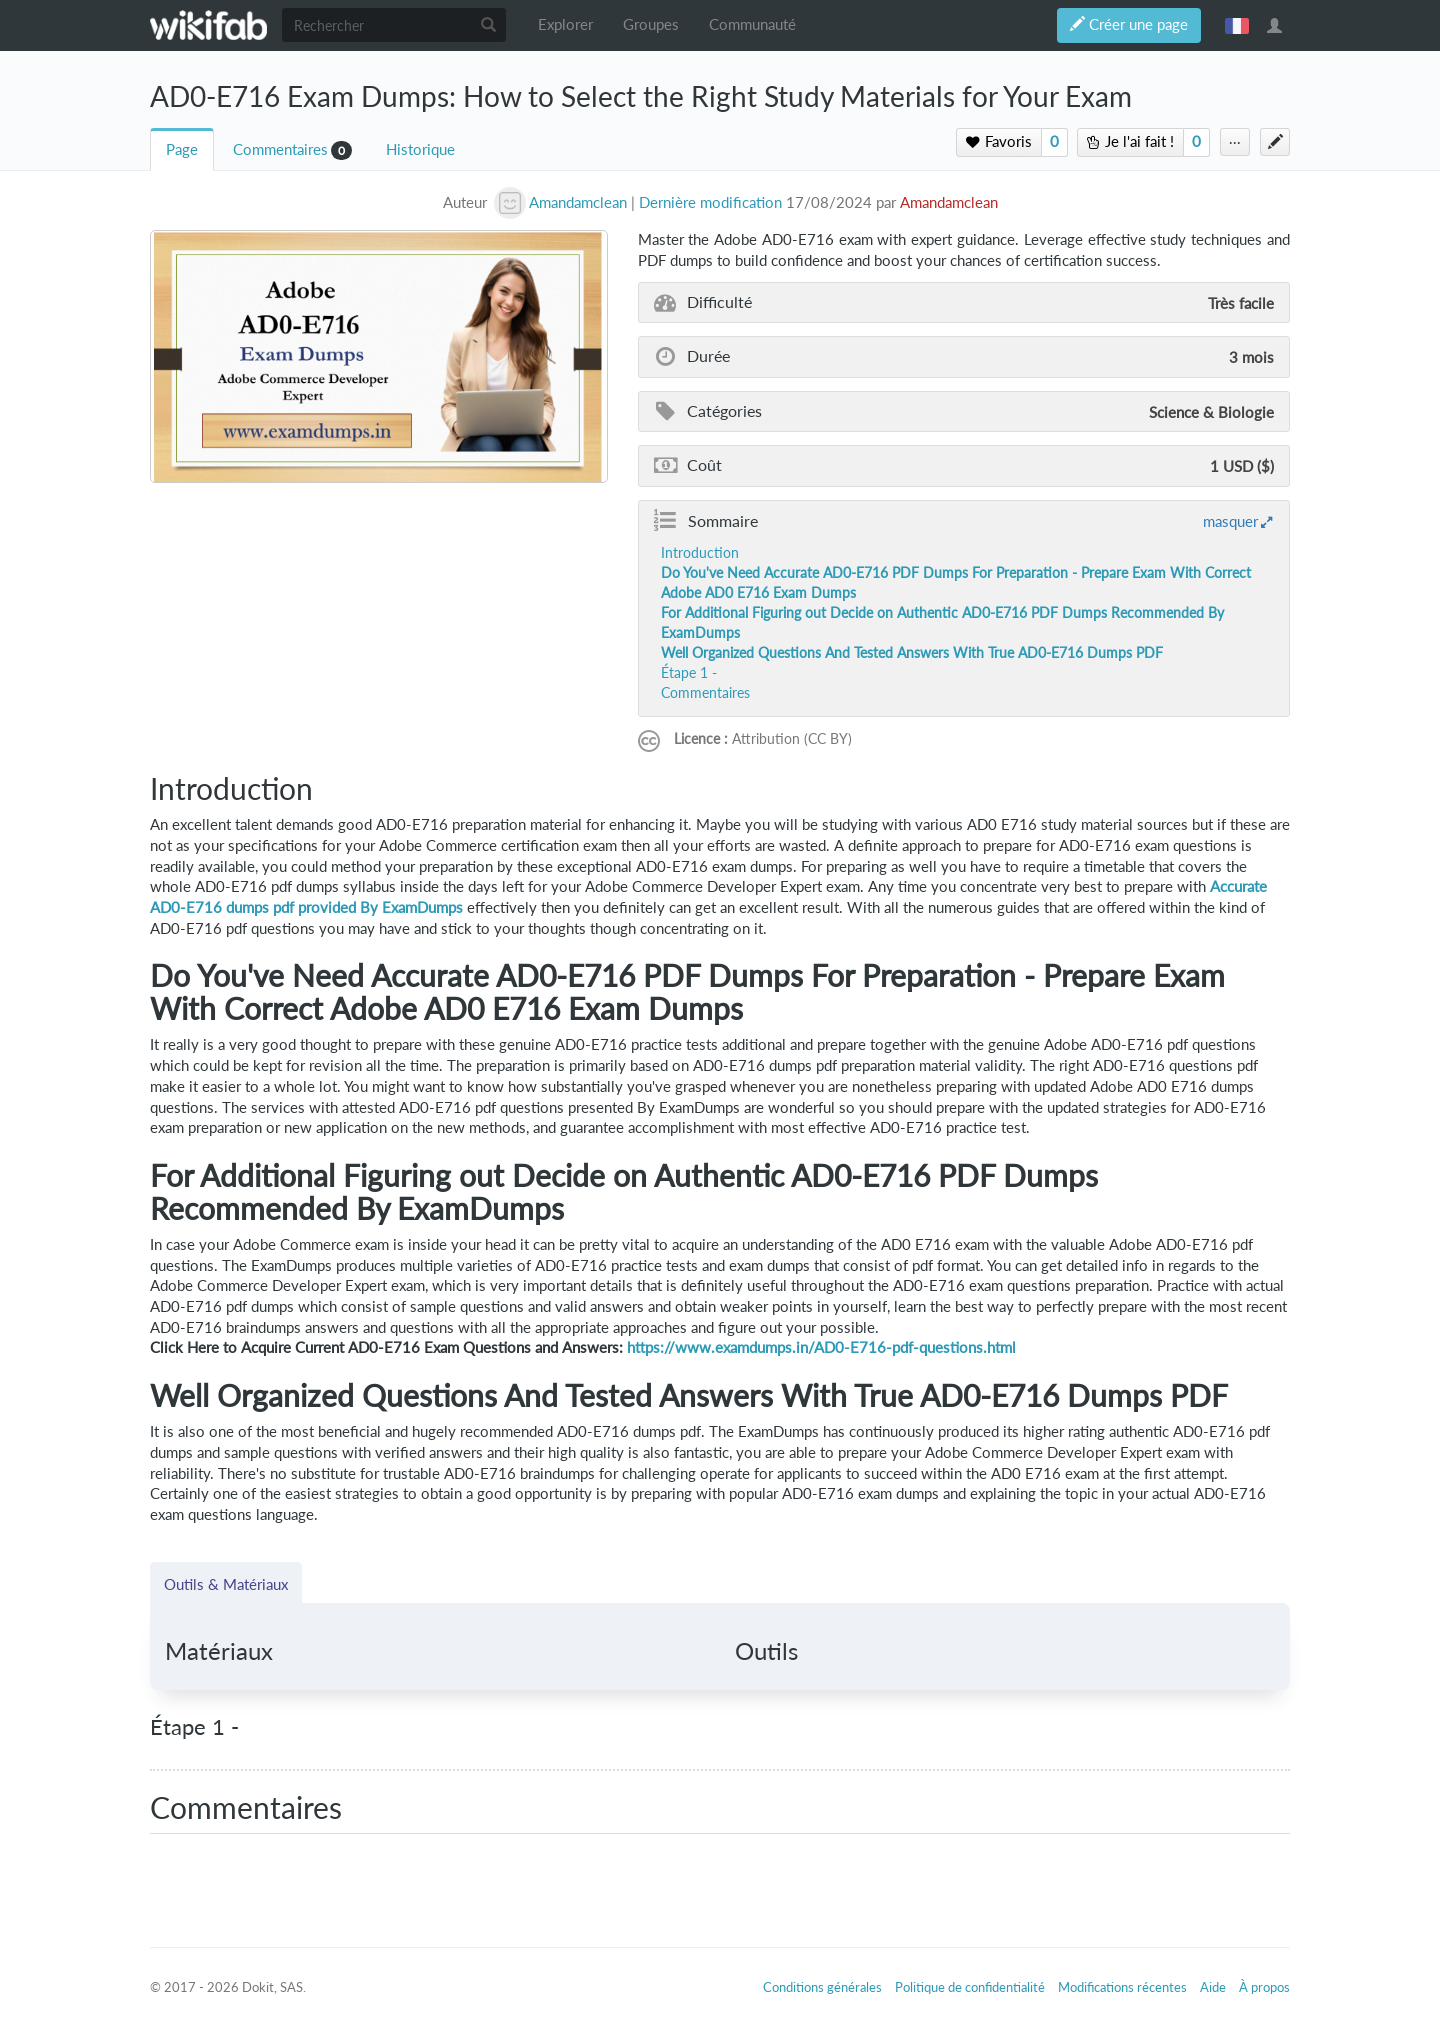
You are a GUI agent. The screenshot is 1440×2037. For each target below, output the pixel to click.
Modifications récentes (1122, 1987)
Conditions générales (822, 1987)
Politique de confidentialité (970, 1987)
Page (182, 149)
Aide (1213, 1987)
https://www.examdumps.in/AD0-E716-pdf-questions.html (821, 1347)
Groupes (651, 24)
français (1237, 25)
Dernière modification (710, 202)
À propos (1264, 1987)
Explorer (565, 24)
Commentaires (280, 149)
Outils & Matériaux (226, 1584)
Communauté (752, 24)
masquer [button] (1230, 521)
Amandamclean (949, 202)
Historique (420, 149)
